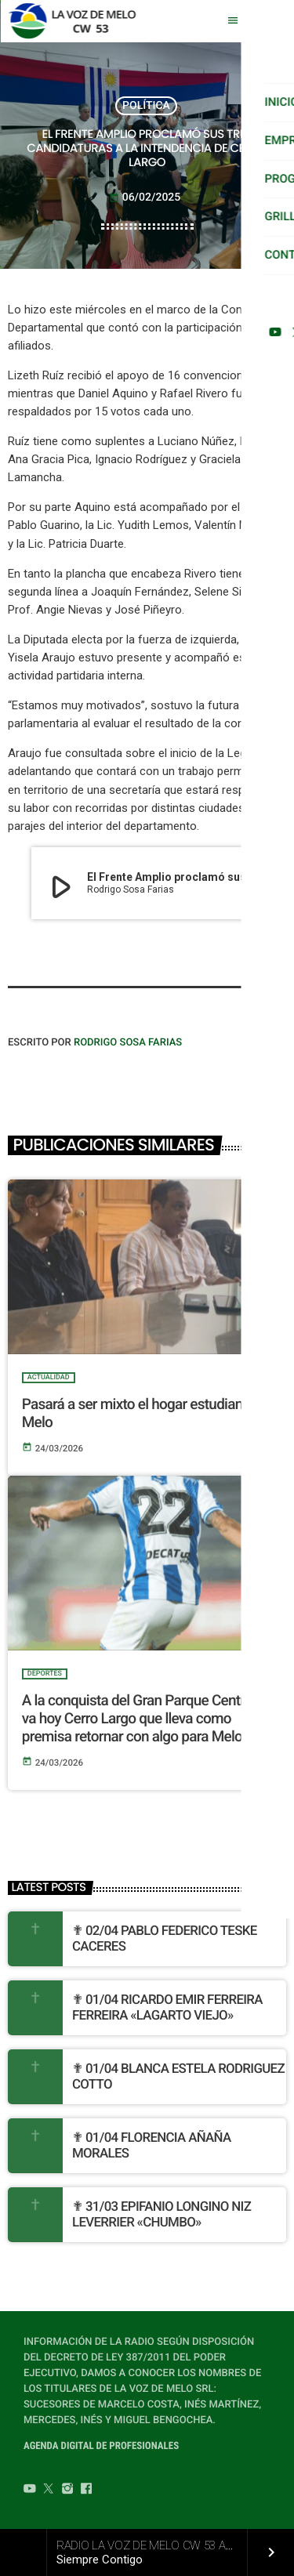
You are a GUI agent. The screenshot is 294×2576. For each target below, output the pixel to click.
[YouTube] (30, 2491)
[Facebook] (86, 2491)
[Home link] (76, 21)
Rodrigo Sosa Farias (128, 1043)
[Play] (269, 21)
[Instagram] (67, 2491)
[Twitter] (48, 2491)
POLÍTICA (146, 106)
